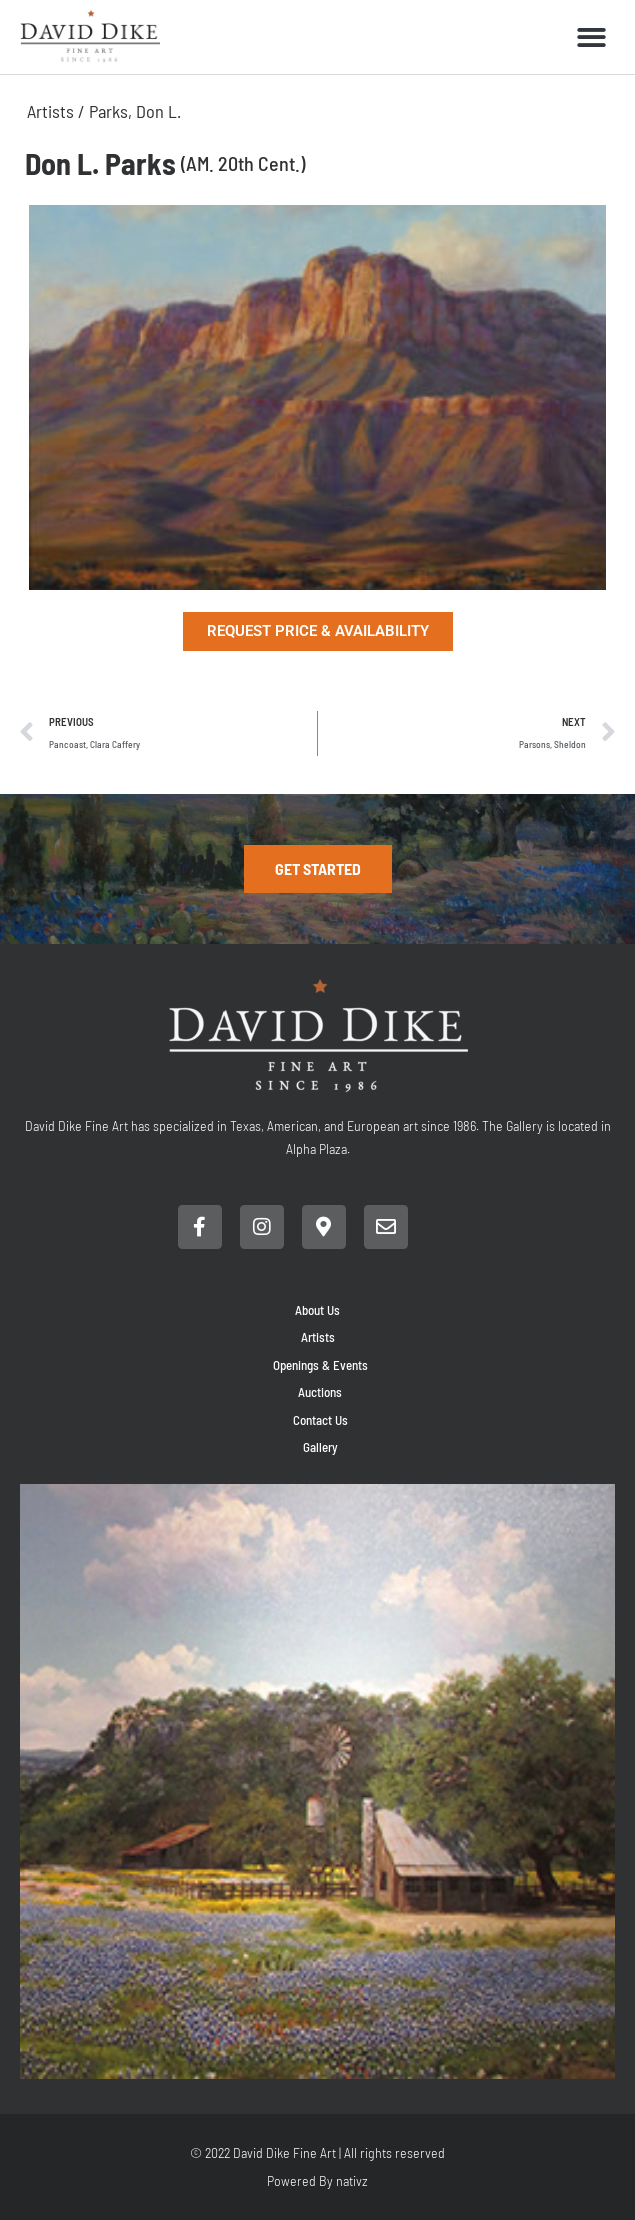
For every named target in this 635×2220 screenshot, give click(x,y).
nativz (352, 2180)
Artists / (58, 111)
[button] (592, 37)
